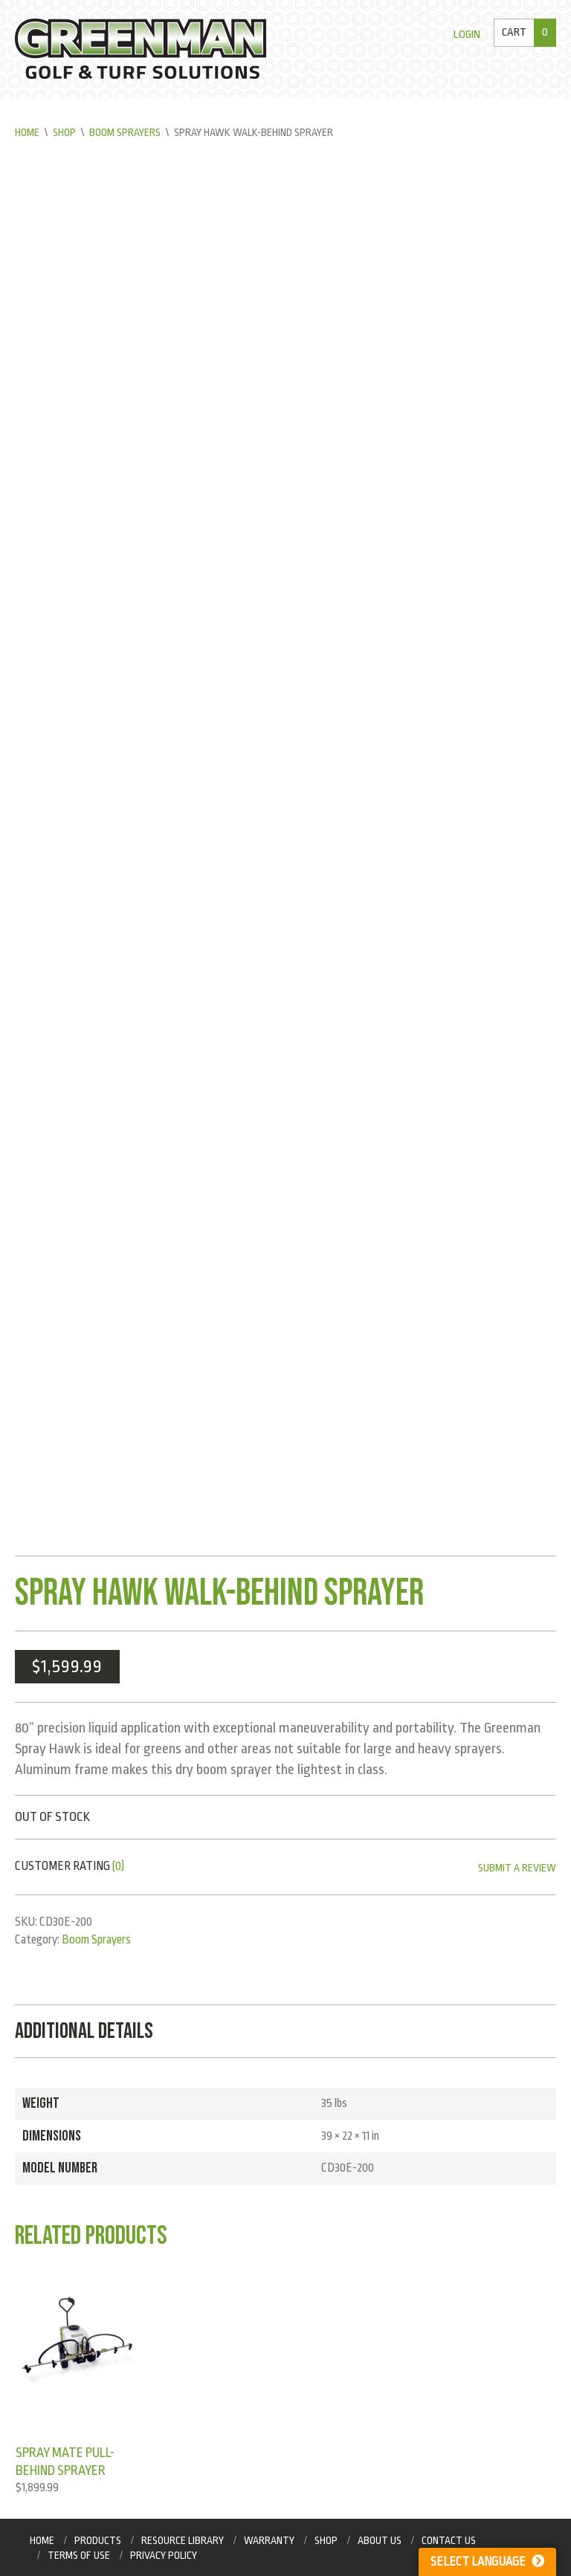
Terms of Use (79, 2555)
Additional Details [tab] (84, 2031)
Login (467, 34)
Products (97, 2540)
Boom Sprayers (125, 132)
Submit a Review (517, 1868)
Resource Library (182, 2540)
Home (27, 132)
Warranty (269, 2540)
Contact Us (449, 2540)
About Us (379, 2540)
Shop (64, 132)
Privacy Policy (163, 2555)
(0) (118, 1866)
